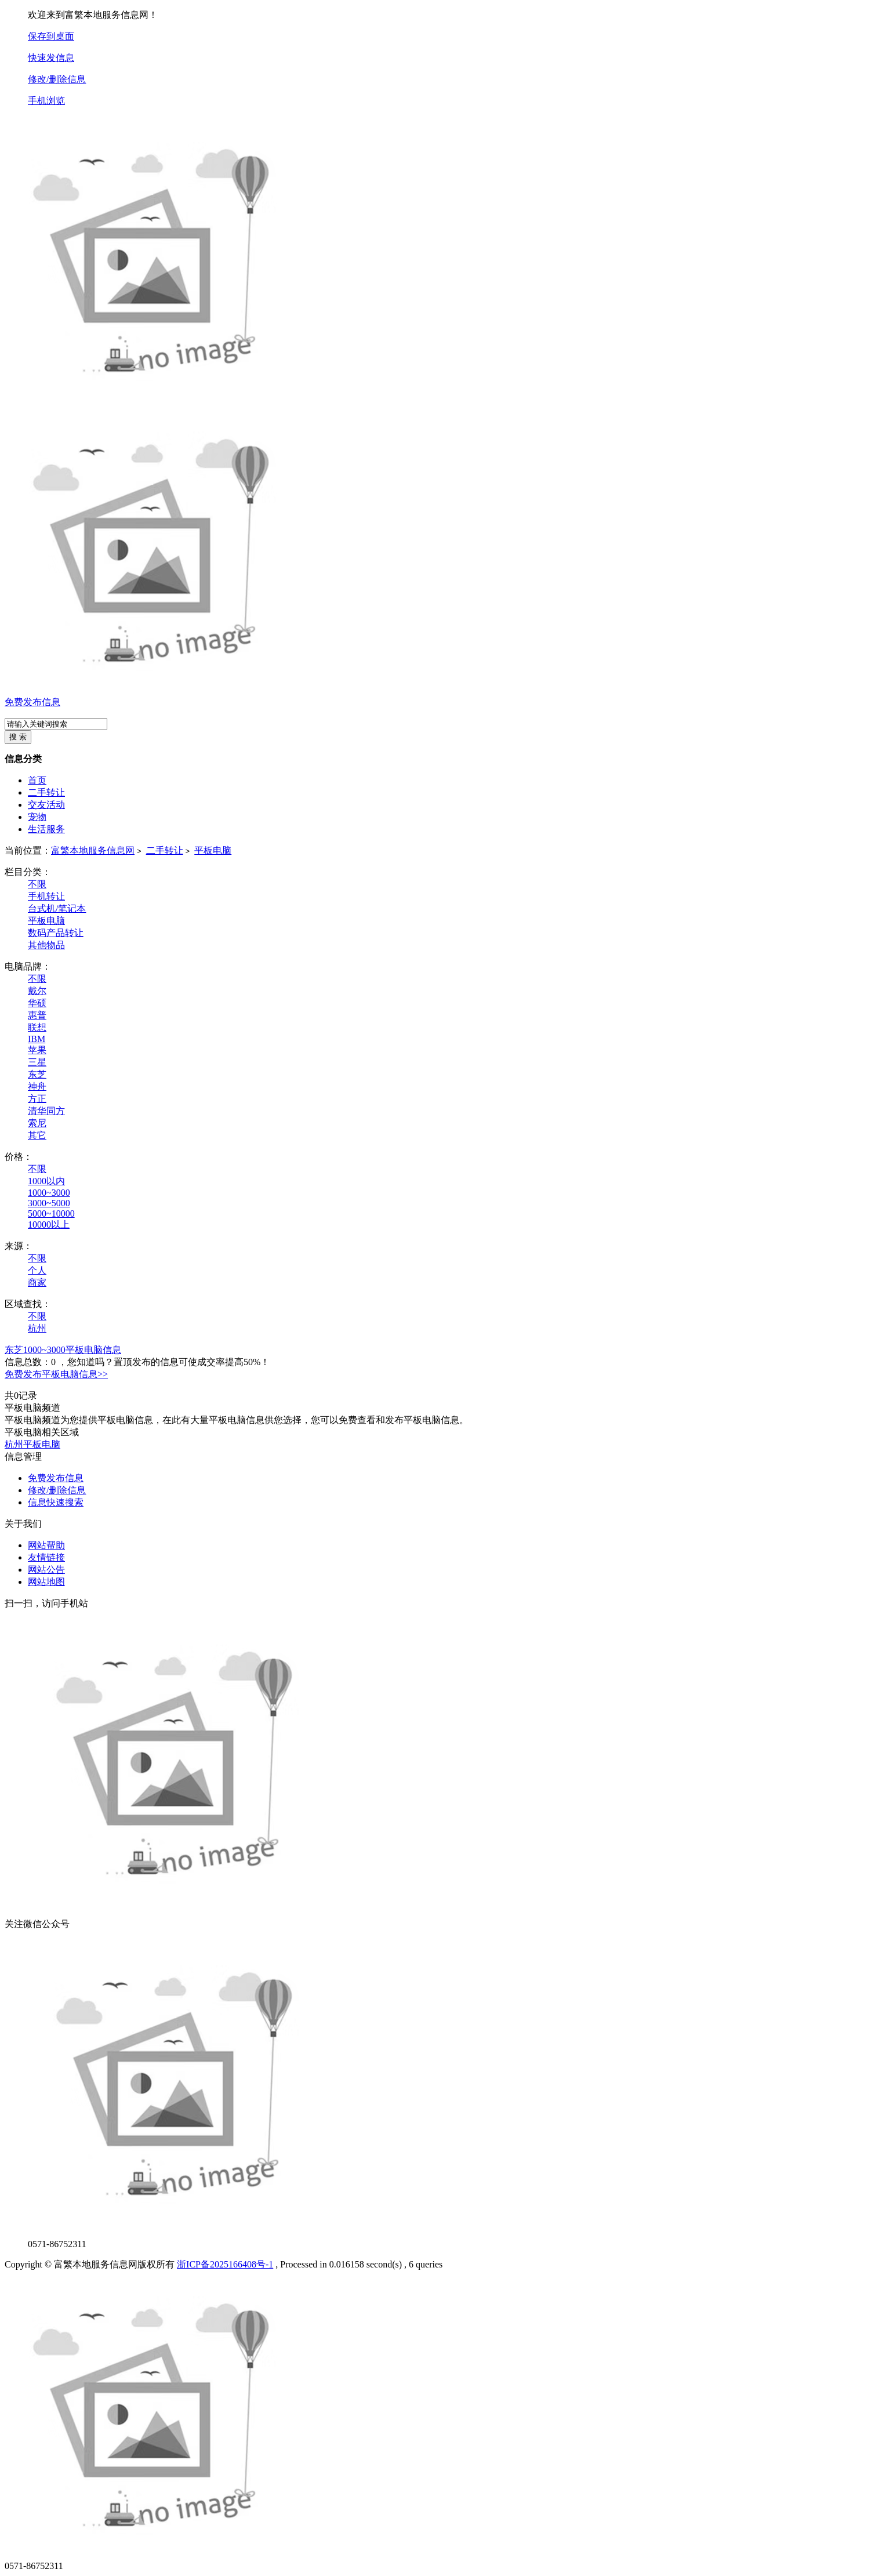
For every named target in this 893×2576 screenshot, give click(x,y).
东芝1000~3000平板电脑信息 (63, 1350)
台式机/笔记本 (57, 908)
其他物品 (46, 945)
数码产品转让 (56, 933)
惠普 (37, 1015)
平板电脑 (212, 850)
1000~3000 (49, 1193)
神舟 (37, 1086)
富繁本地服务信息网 (93, 850)
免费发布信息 (32, 702)
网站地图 (46, 1582)
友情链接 (46, 1557)
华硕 (37, 1003)
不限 (37, 884)
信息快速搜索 (56, 1502)
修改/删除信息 (57, 79)
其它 (37, 1135)
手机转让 (46, 896)
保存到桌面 (51, 36)
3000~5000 (49, 1203)
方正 (37, 1099)
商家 (37, 1282)
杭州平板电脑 (32, 1444)
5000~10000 (51, 1213)
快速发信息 (51, 58)
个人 (37, 1270)
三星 (37, 1062)
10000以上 (49, 1224)
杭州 (37, 1328)
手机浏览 (46, 101)
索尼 (37, 1123)
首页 (37, 780)
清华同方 (46, 1111)
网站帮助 (46, 1545)
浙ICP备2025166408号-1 (225, 2264)
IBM (36, 1039)
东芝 (37, 1074)
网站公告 (46, 1569)
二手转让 (164, 850)
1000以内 (46, 1181)
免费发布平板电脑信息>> (56, 1374)
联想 (37, 1027)
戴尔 (37, 991)
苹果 (37, 1050)
